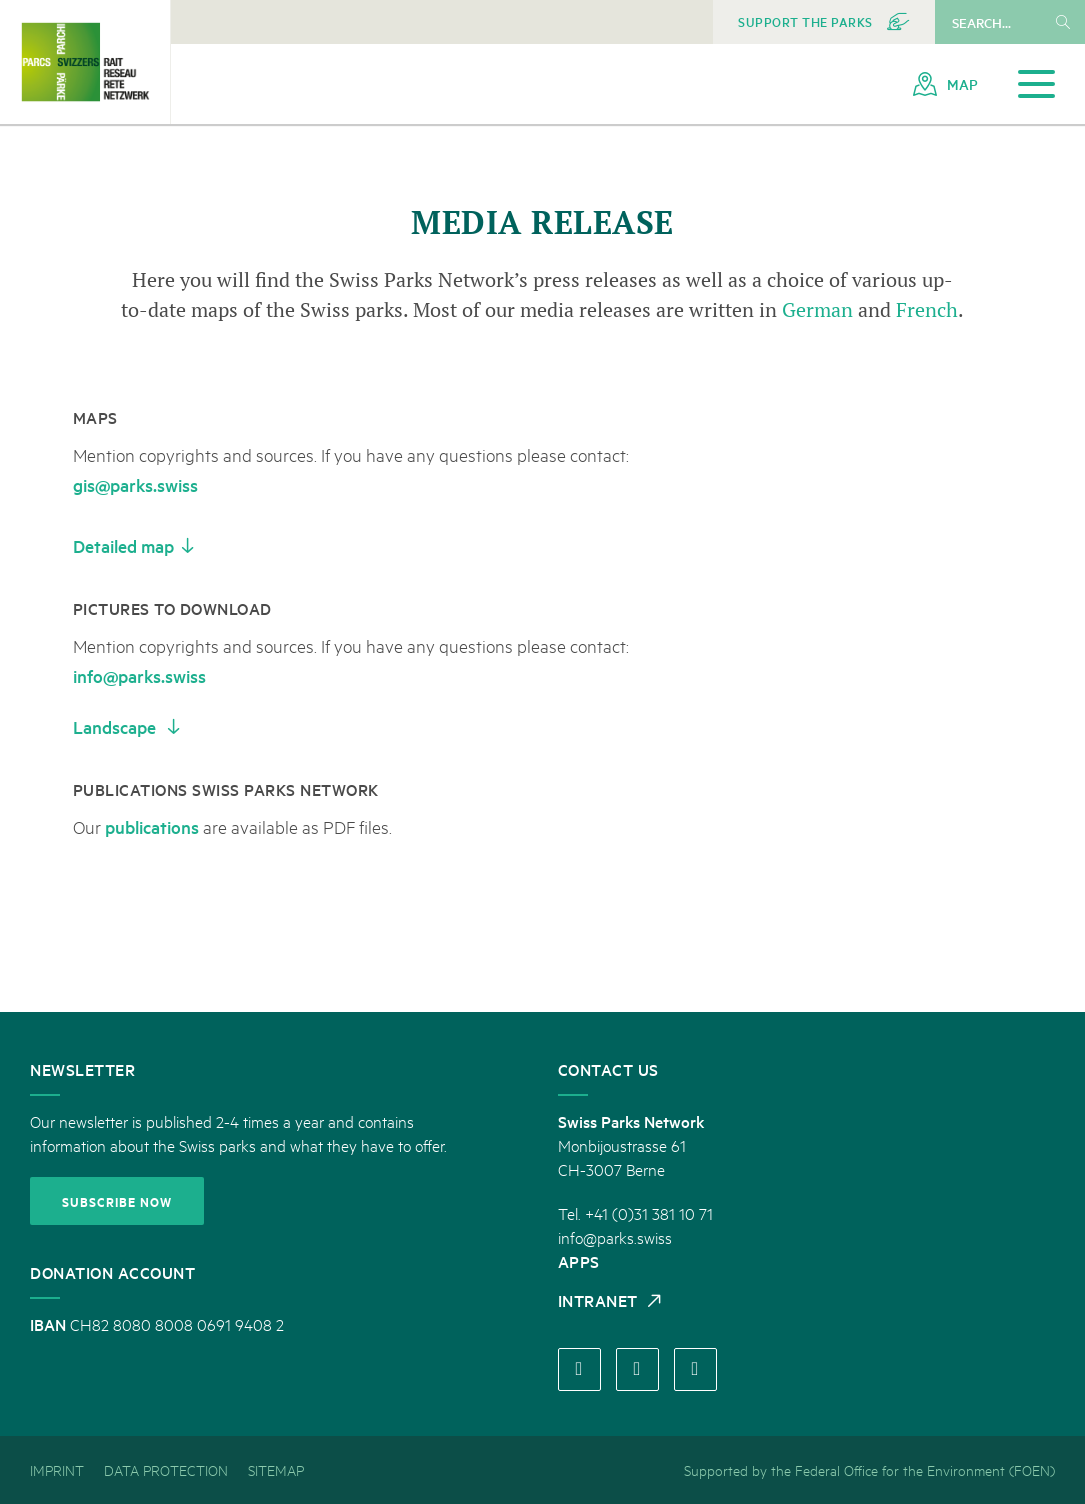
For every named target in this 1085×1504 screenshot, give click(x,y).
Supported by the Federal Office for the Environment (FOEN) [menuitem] (869, 1469)
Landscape (116, 726)
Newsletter (82, 1069)
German (820, 309)
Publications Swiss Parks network (226, 789)
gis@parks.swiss (135, 484)
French (927, 309)
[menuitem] (824, 22)
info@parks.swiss (139, 675)
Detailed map (123, 545)
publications (152, 826)
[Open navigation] (1036, 84)
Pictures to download (172, 608)
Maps (95, 417)
